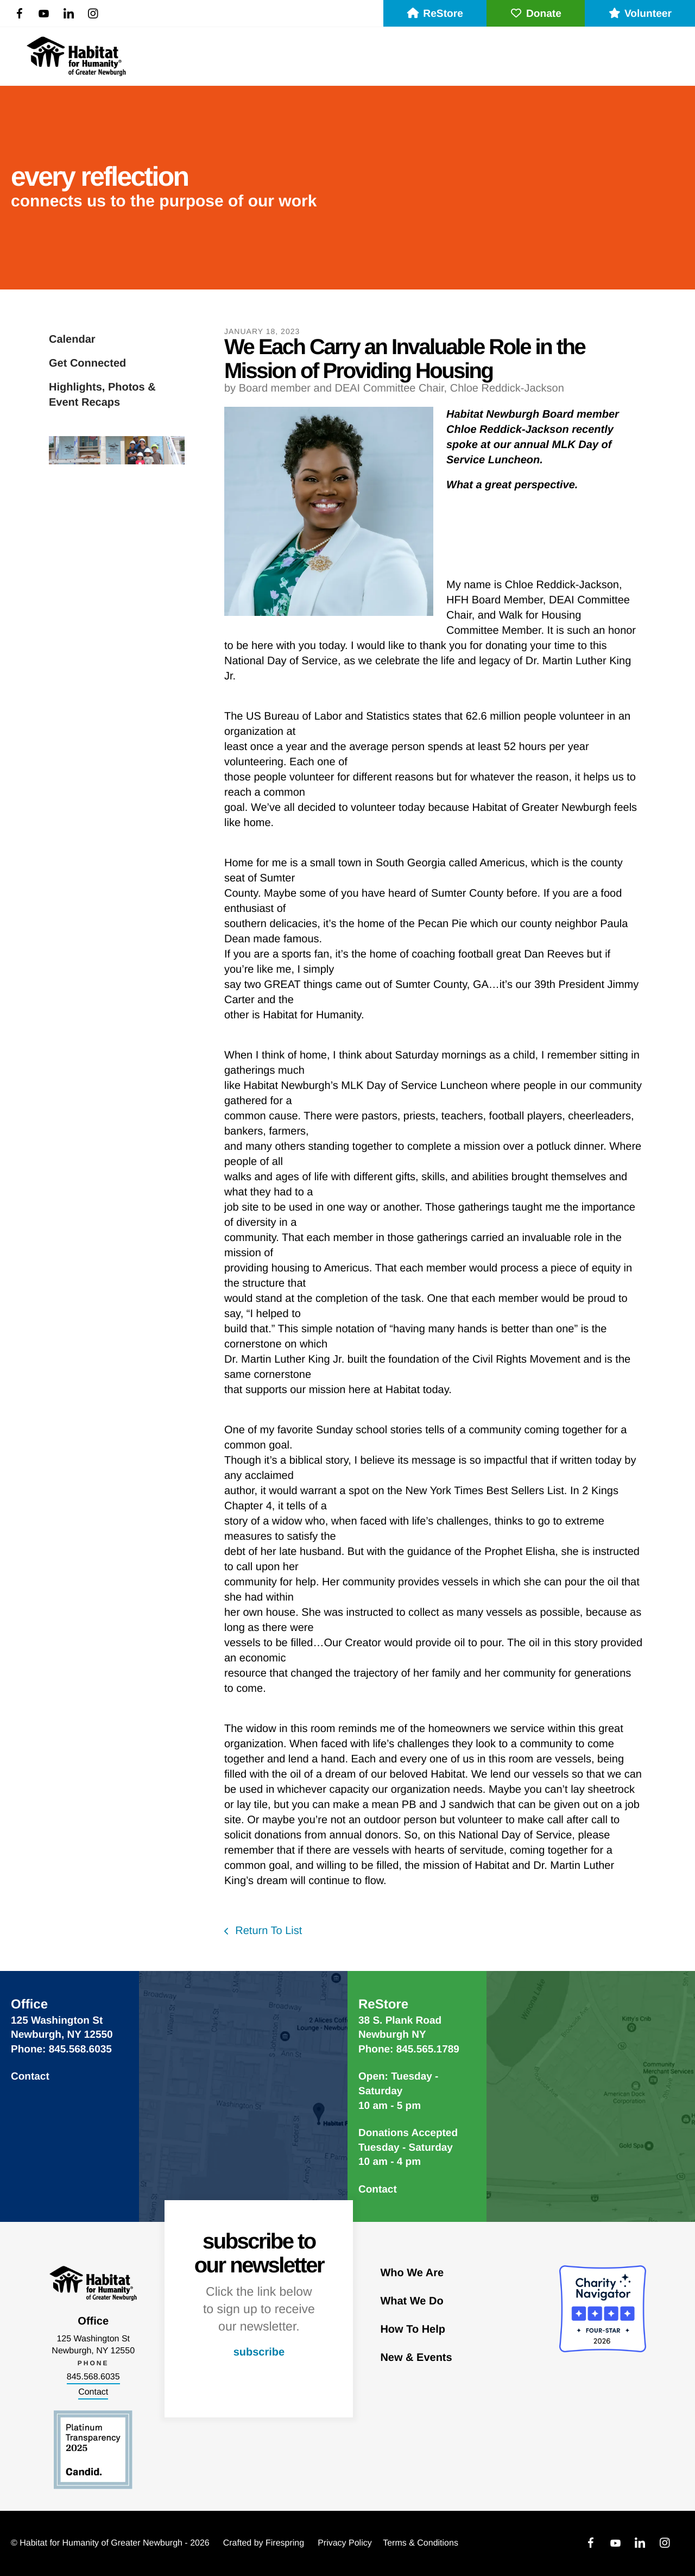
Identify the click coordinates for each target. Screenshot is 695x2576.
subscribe (259, 2352)
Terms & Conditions (420, 2543)
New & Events (416, 2358)
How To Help (412, 2329)
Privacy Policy (345, 2543)
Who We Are (412, 2273)
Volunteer (640, 14)
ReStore (435, 14)
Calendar (72, 339)
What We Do (411, 2301)
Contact (30, 2076)
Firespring (285, 2543)
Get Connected (87, 363)
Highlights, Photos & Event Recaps (102, 394)
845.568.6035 (93, 2377)
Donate (535, 14)
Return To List (267, 1931)
